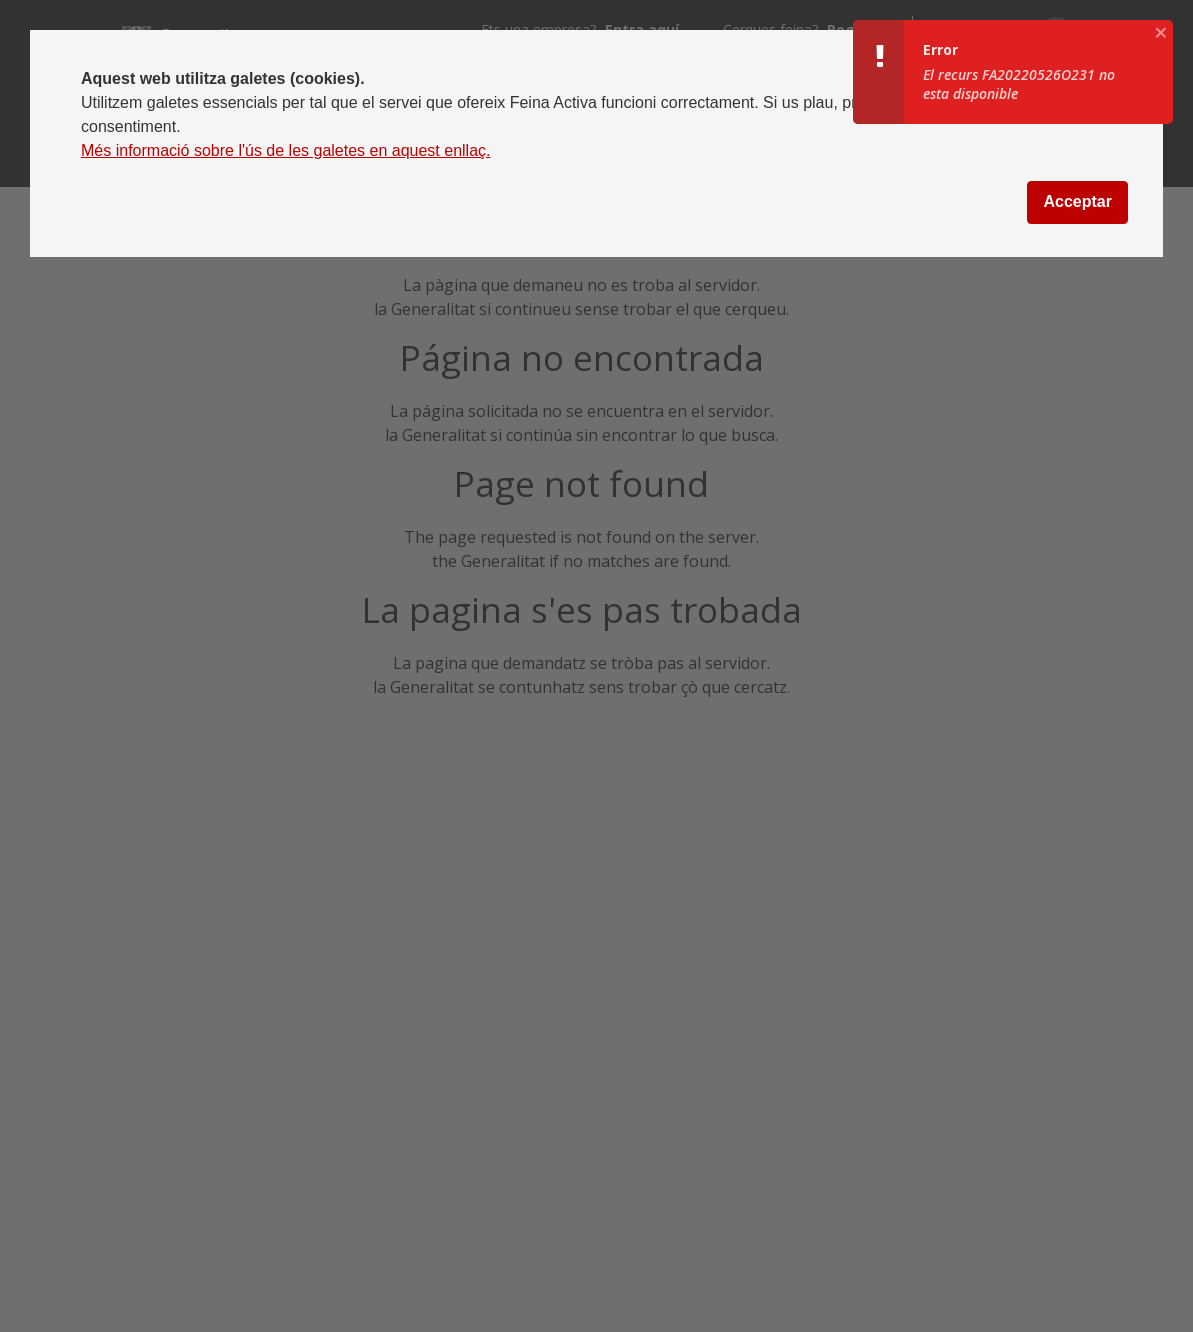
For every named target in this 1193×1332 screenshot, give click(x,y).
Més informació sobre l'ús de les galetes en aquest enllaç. (286, 150)
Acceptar (1077, 201)
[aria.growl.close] (1161, 32)
